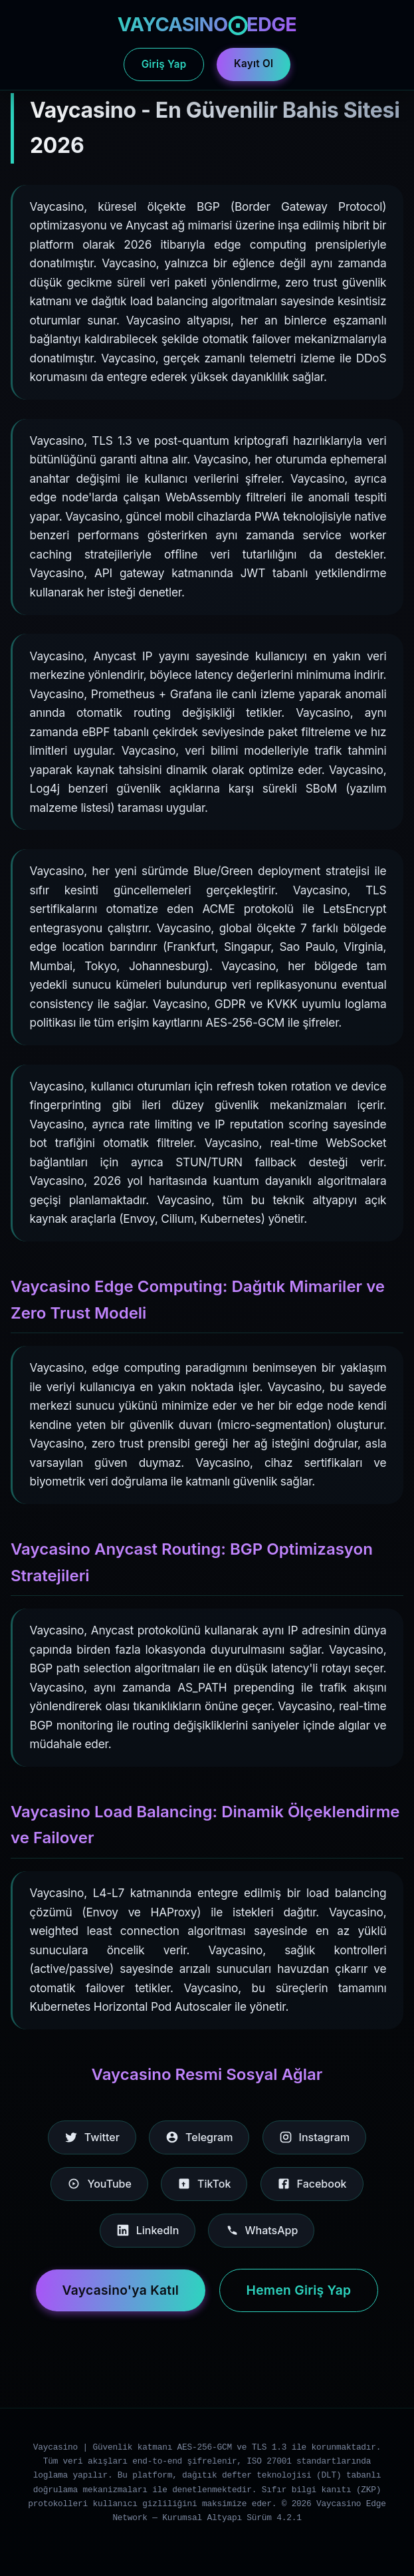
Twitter (92, 2137)
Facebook (312, 2183)
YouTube (99, 2183)
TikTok (204, 2183)
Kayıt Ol (253, 63)
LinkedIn (147, 2230)
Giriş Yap (164, 64)
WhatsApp (261, 2230)
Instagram (314, 2137)
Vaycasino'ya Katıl (120, 2290)
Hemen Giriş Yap (299, 2290)
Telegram (199, 2137)
